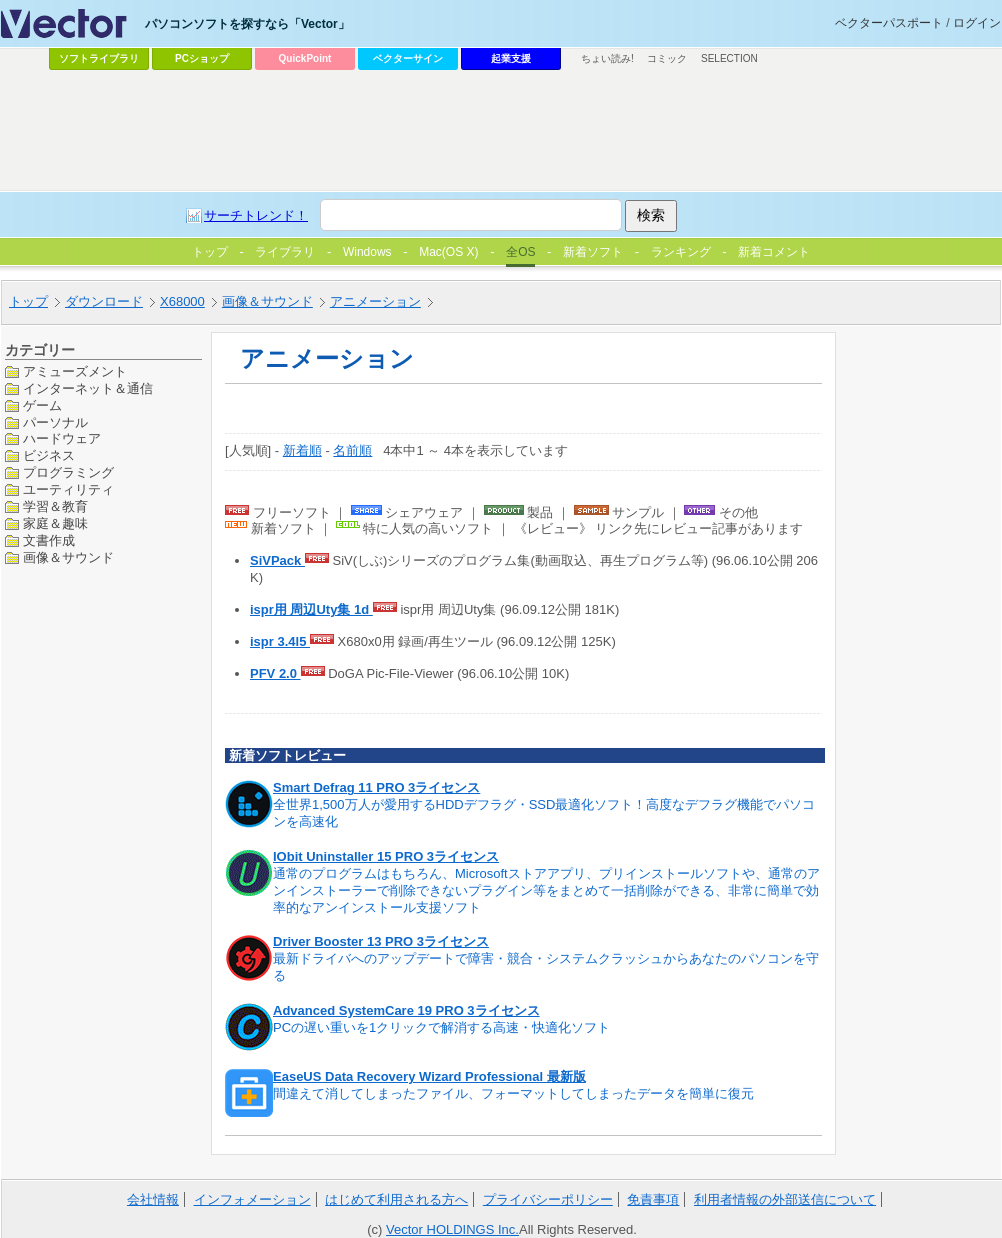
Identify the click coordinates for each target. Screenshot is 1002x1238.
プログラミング (68, 472)
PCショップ (202, 58)
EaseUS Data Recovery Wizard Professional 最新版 (429, 1076)
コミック (667, 58)
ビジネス (49, 455)
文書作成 (49, 540)
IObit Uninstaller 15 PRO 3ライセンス (386, 856)
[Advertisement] (455, 226)
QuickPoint (305, 58)
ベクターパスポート (889, 23)
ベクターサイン (408, 58)
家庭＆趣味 (55, 523)
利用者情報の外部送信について (785, 1199)
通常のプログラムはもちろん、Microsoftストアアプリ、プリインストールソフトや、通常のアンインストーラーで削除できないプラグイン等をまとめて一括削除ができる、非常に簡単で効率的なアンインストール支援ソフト (546, 890)
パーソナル (55, 422)
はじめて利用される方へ (396, 1199)
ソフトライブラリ (99, 58)
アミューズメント (75, 371)
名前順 (352, 450)
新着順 (302, 450)
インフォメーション (252, 1199)
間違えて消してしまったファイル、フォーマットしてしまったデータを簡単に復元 (513, 1093)
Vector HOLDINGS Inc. (452, 1229)
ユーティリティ (68, 489)
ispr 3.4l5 (280, 641)
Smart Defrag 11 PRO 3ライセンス (376, 787)
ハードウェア (62, 438)
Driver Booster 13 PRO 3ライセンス (381, 941)
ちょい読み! (607, 58)
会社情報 (153, 1199)
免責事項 (653, 1199)
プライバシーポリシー (548, 1199)
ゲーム (42, 405)
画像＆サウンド (68, 557)
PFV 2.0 (275, 673)
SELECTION (729, 58)
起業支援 (511, 58)
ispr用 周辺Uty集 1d (311, 609)
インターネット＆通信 (88, 388)
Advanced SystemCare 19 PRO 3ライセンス (406, 1010)
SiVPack (277, 560)
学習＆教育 (55, 506)
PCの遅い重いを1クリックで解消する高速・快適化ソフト (441, 1027)
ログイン (977, 23)
